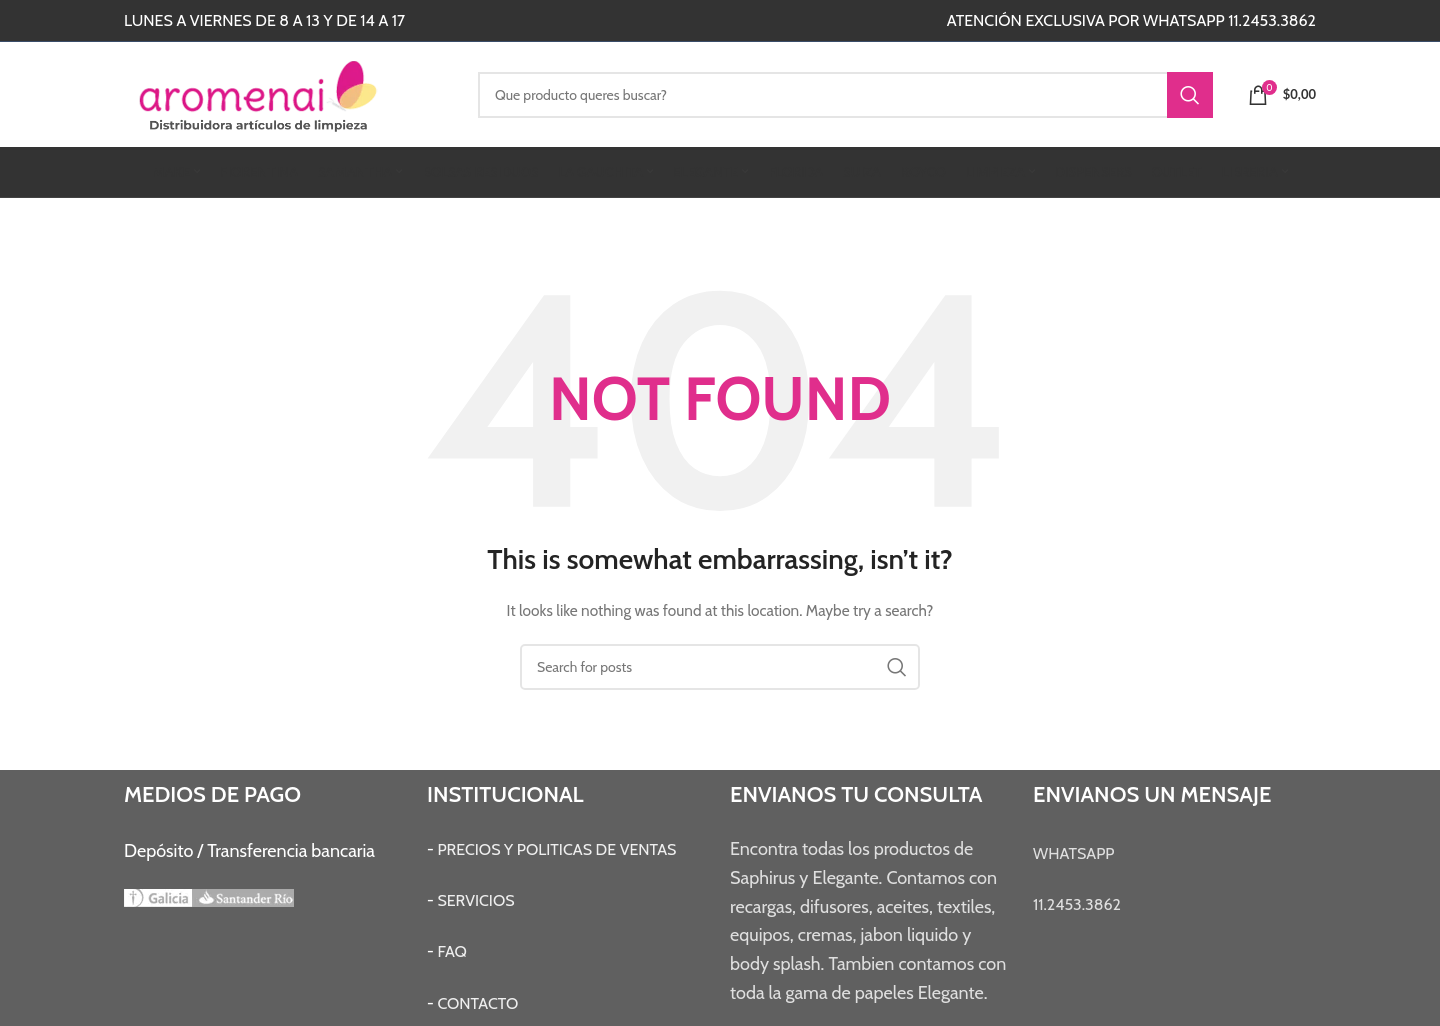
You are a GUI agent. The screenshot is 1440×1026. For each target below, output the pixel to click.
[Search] (845, 95)
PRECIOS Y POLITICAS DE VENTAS (556, 849)
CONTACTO (477, 1003)
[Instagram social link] (616, 20)
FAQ (452, 951)
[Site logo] (286, 93)
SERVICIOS (475, 900)
